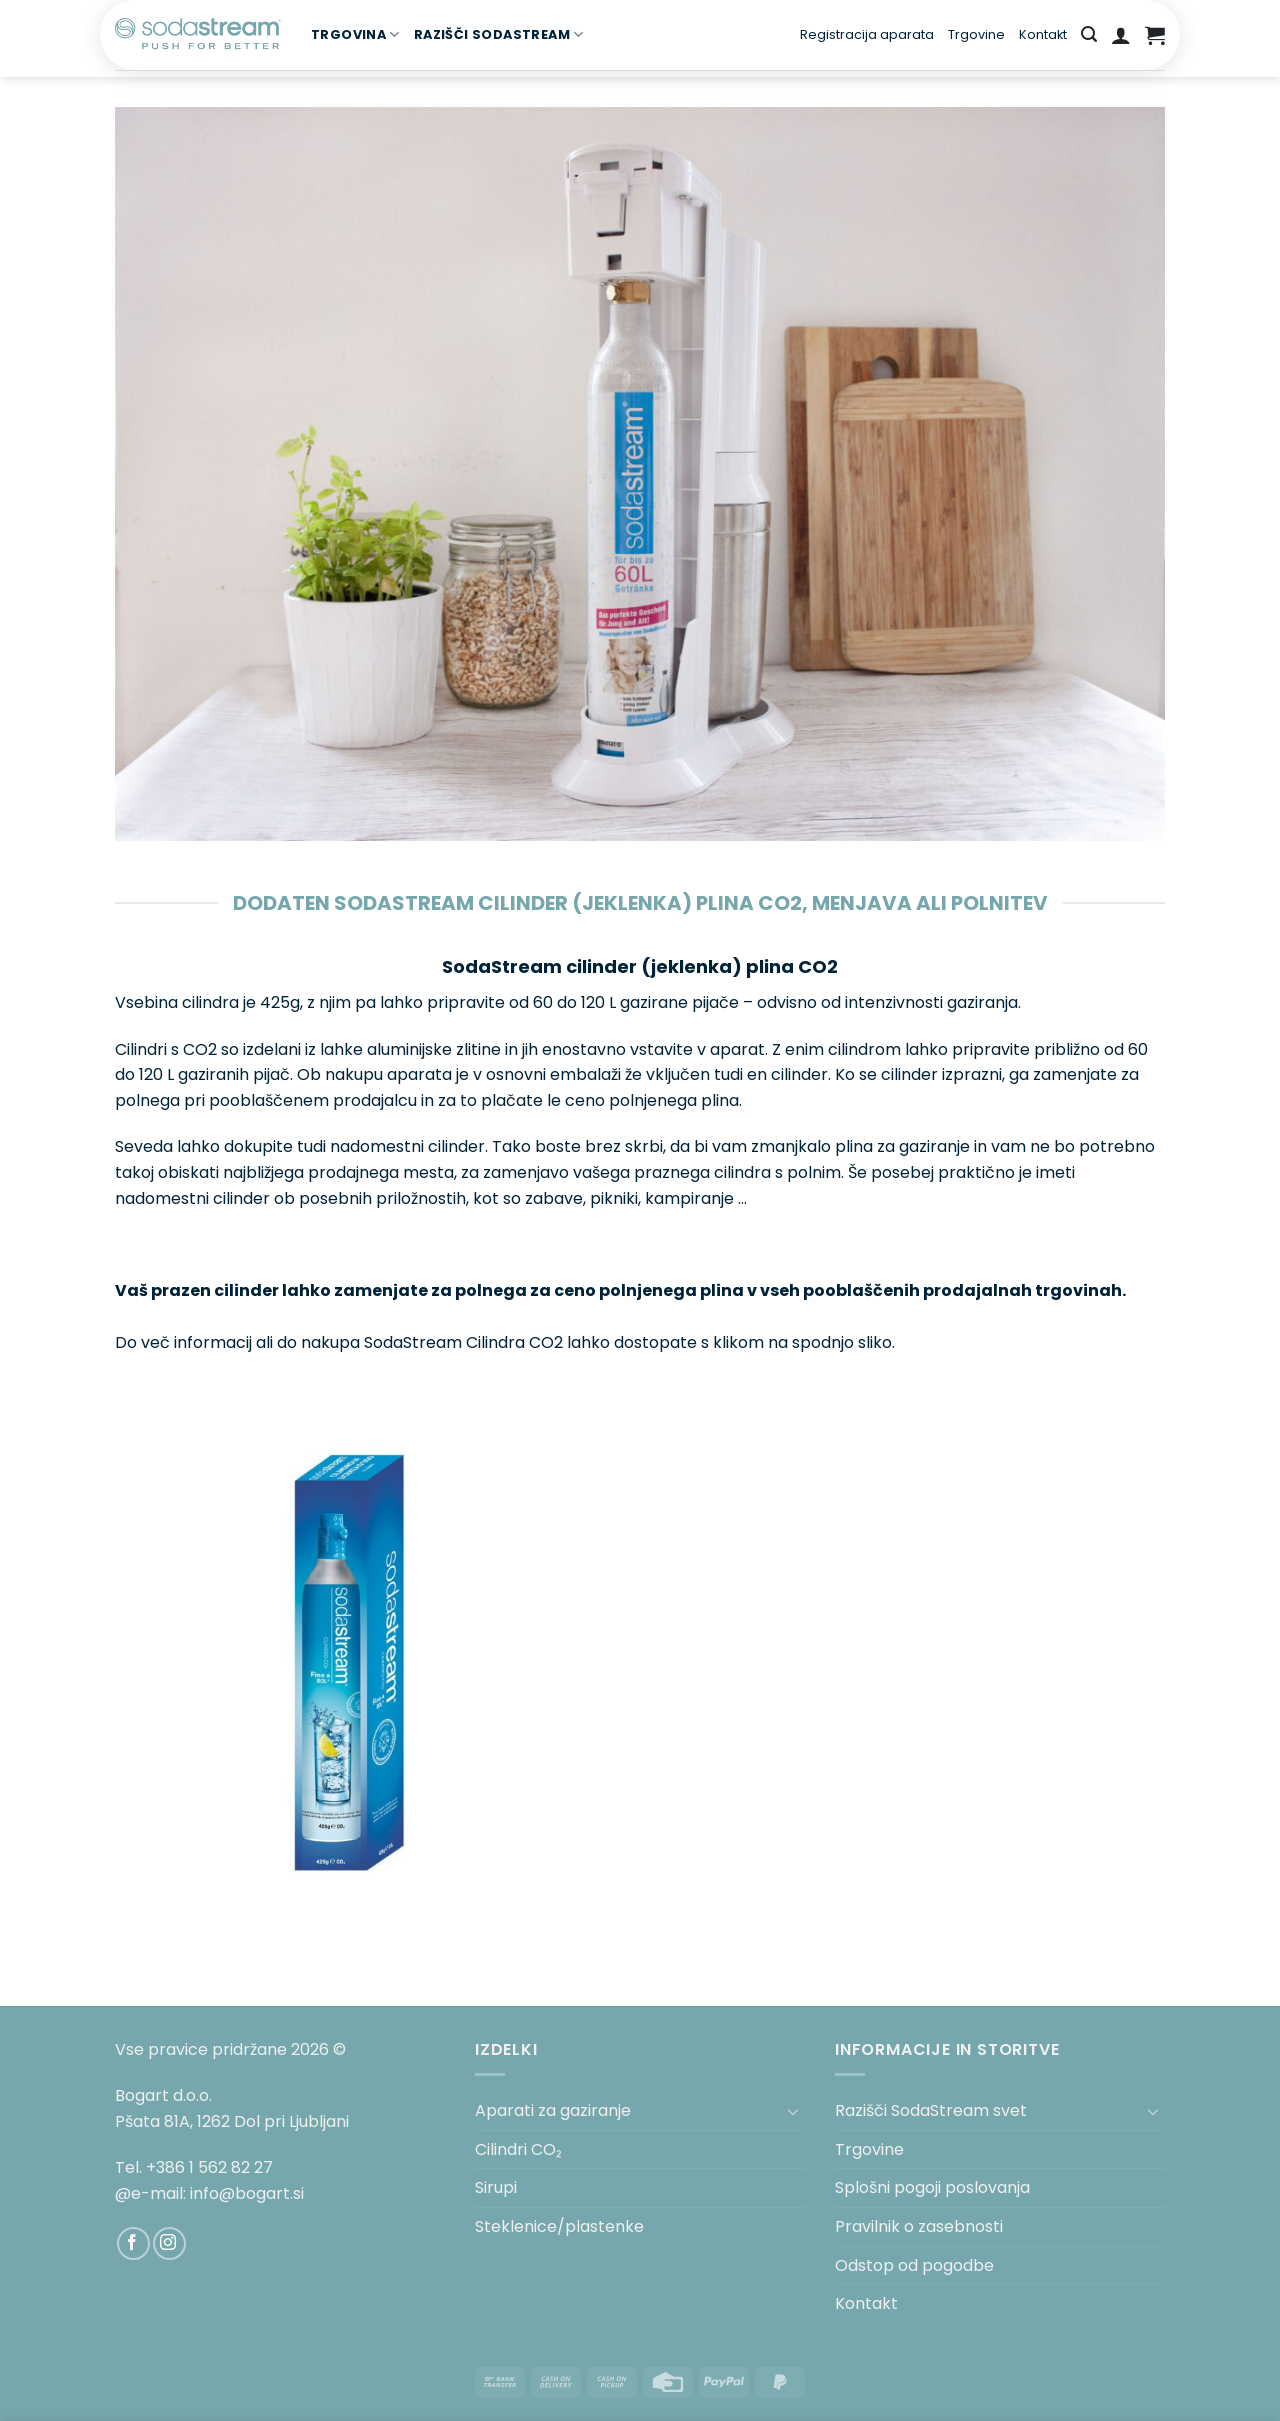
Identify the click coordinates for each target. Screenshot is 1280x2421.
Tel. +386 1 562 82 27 (194, 2167)
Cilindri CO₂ (518, 2149)
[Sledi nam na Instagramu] (169, 2243)
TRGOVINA (355, 34)
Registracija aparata (867, 34)
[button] (1089, 34)
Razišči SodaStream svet (931, 2110)
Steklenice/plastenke (559, 2226)
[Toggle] (793, 2111)
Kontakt (1043, 34)
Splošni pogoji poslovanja (932, 2187)
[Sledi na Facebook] (133, 2243)
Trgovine (976, 34)
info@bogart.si (247, 2193)
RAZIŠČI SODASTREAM (499, 34)
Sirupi (496, 2187)
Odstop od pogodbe (914, 2265)
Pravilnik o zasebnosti (919, 2226)
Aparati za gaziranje (553, 2110)
